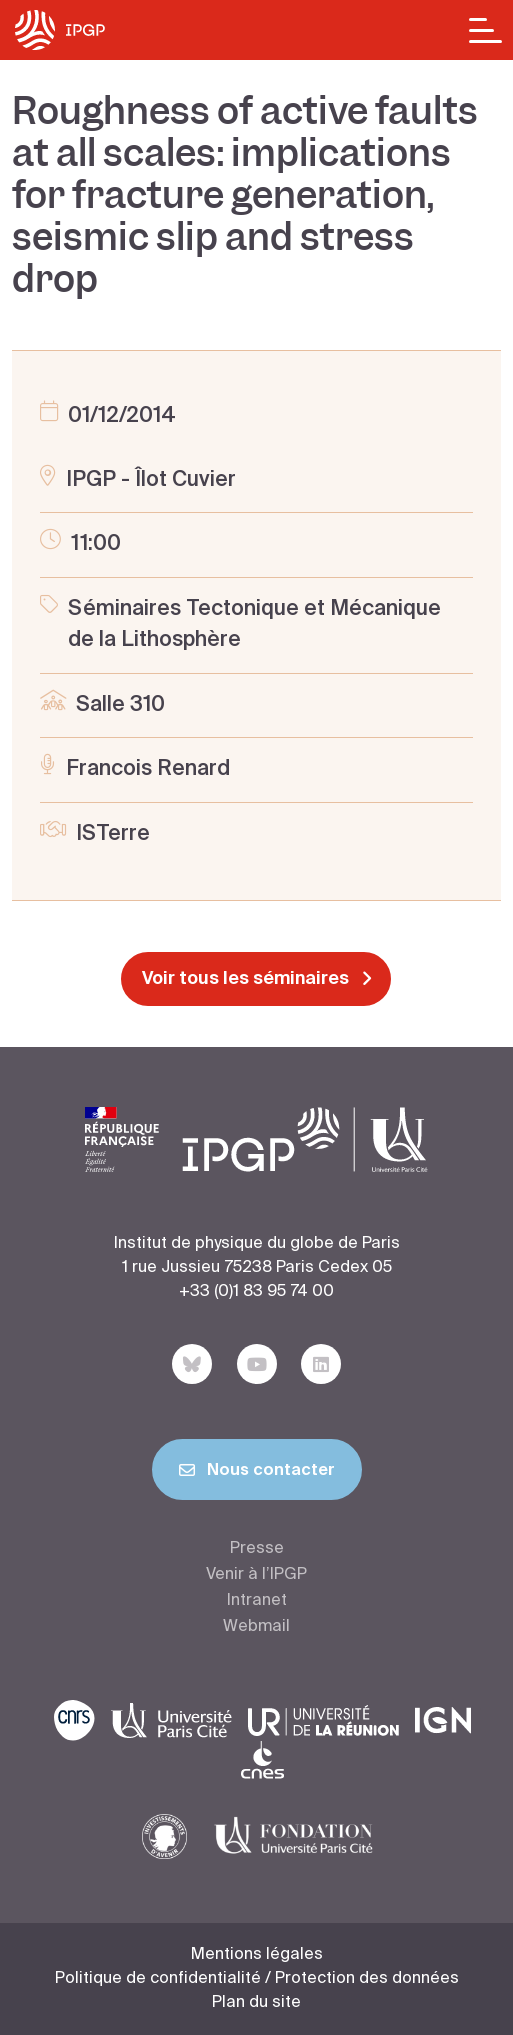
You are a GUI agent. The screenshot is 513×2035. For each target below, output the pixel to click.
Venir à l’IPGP (256, 1575)
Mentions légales (257, 1955)
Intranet (257, 1601)
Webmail (256, 1627)
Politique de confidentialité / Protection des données (257, 1979)
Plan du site (256, 2003)
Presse (257, 1549)
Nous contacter (257, 1474)
